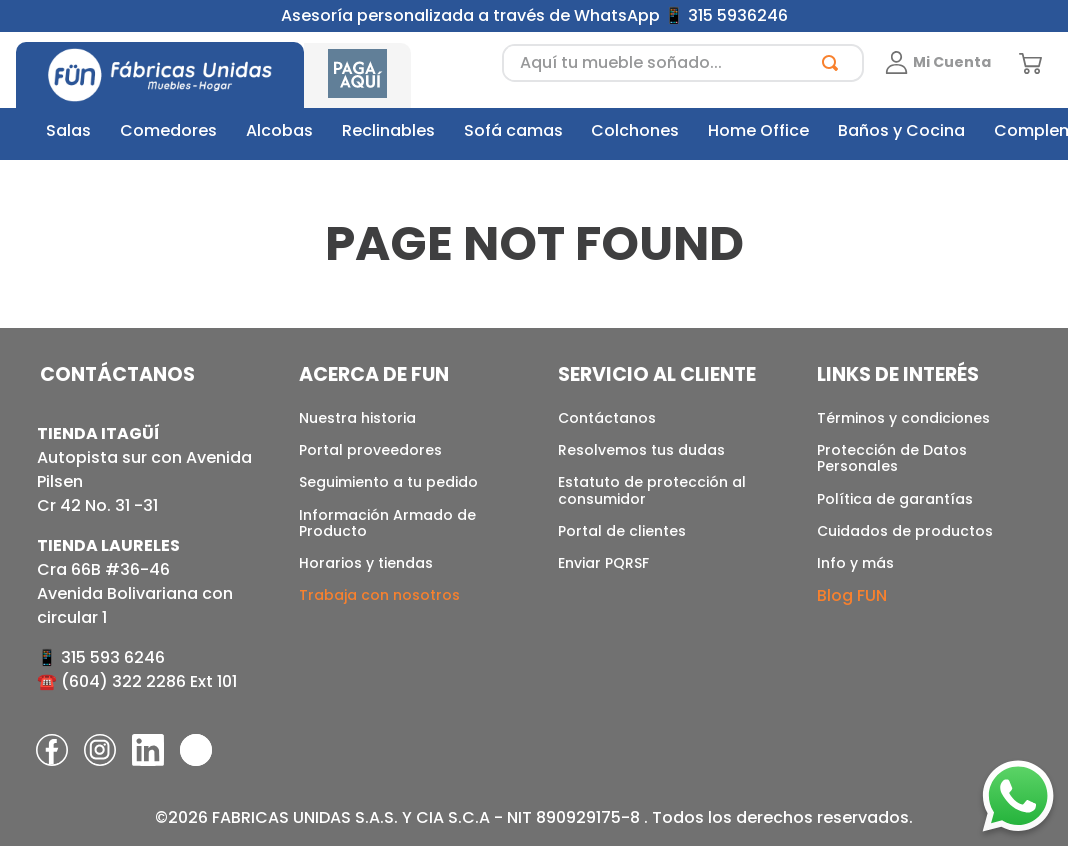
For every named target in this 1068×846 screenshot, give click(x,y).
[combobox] (683, 63)
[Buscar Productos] (834, 63)
